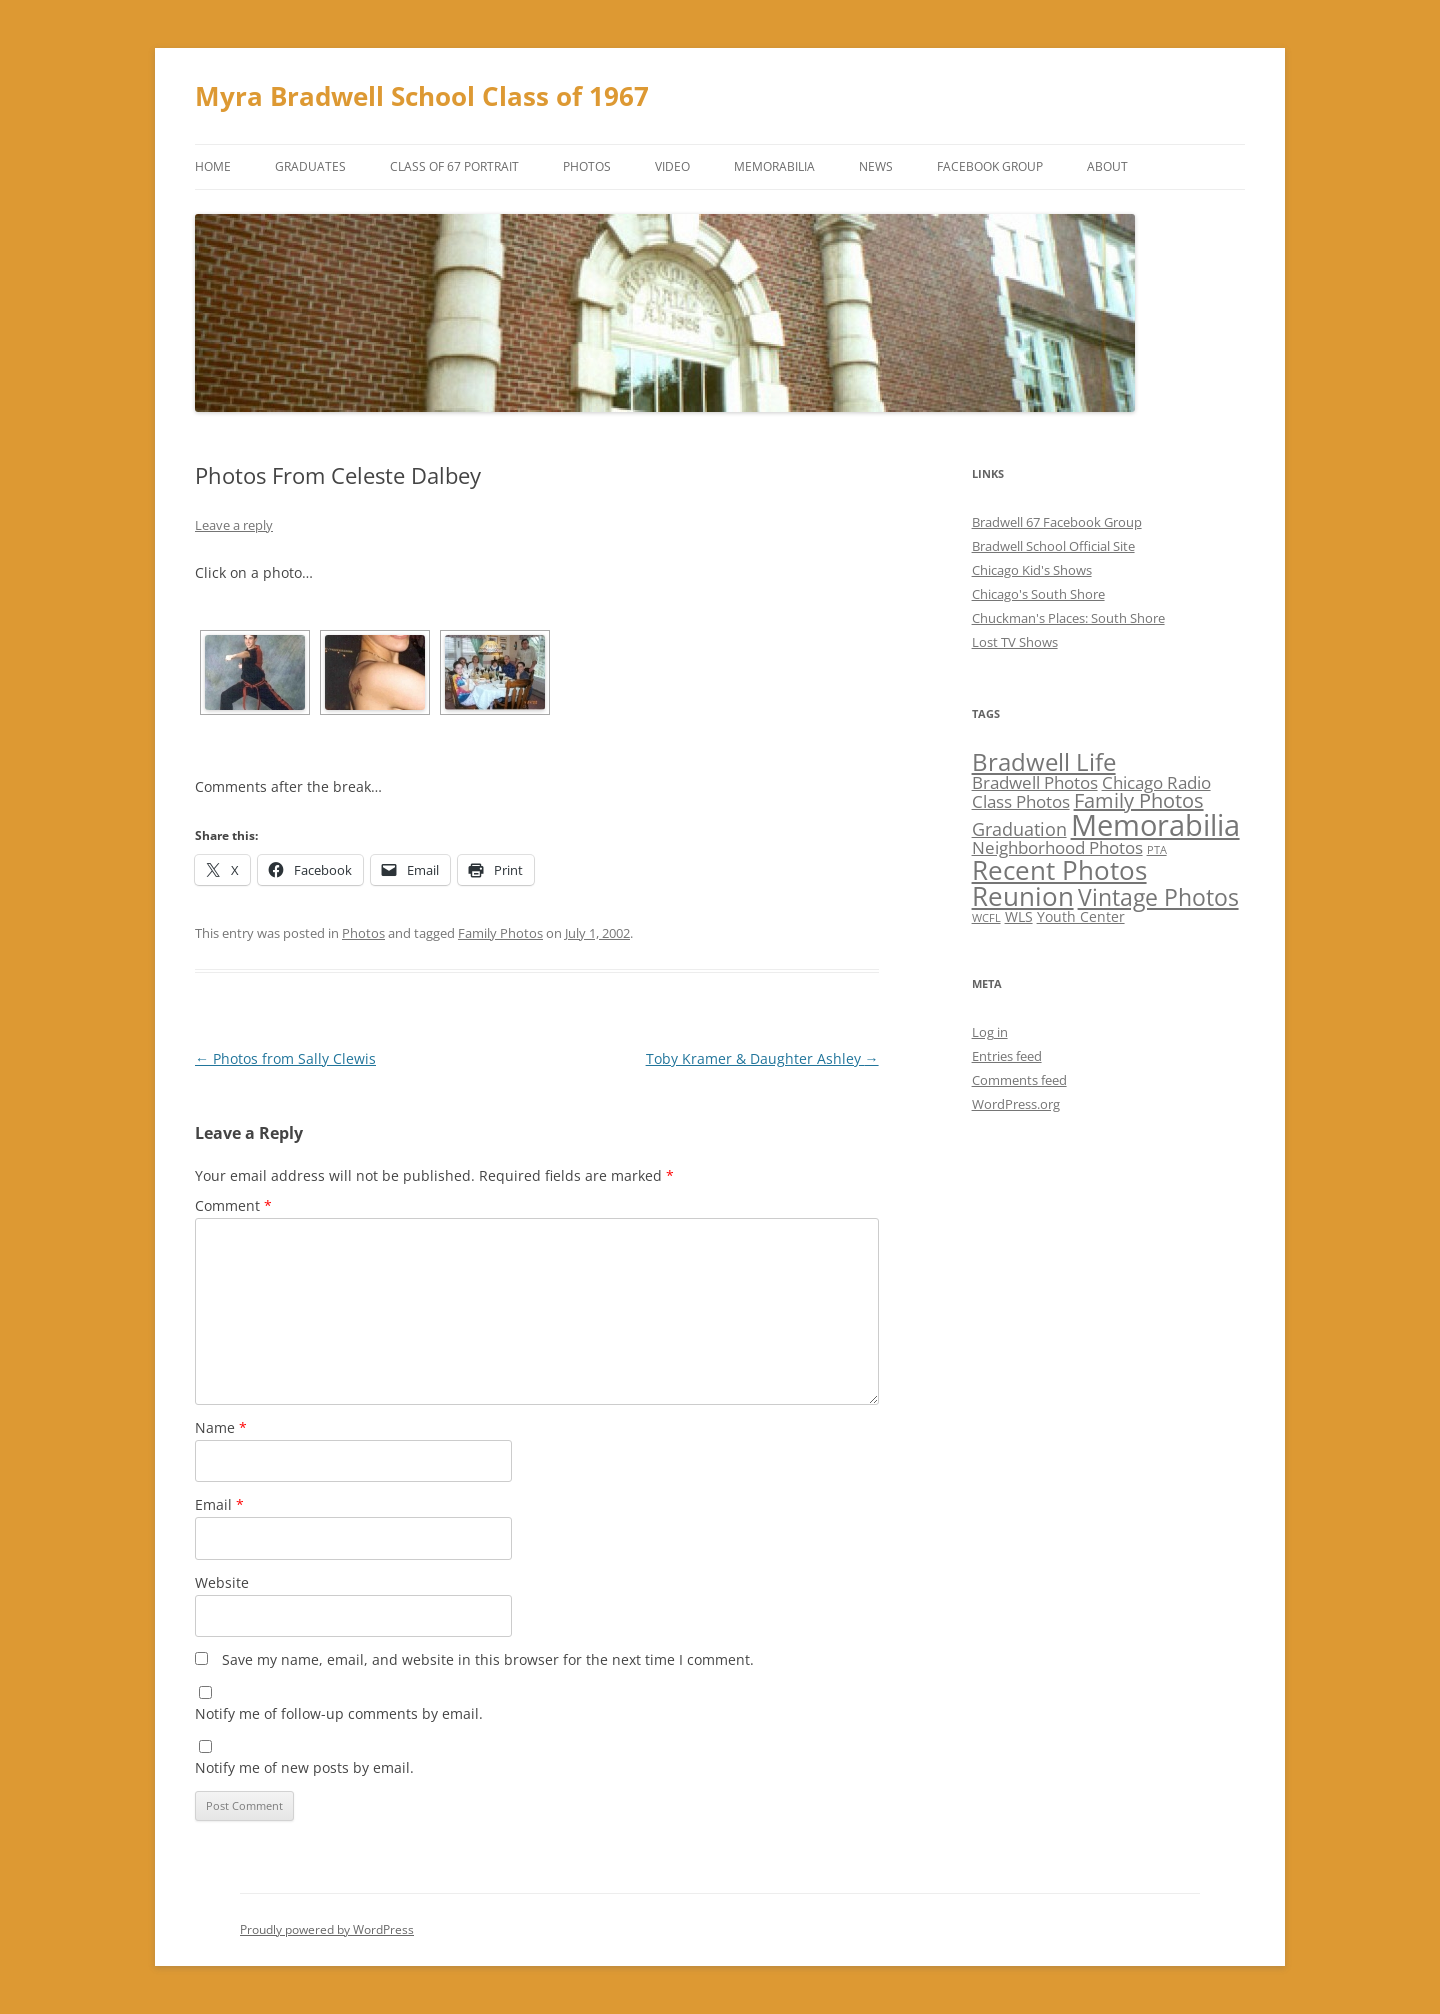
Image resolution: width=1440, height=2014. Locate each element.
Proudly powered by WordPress (327, 1929)
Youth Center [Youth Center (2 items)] (1081, 916)
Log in (990, 1032)
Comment (233, 1205)
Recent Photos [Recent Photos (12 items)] (1059, 870)
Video (672, 166)
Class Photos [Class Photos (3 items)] (1021, 801)
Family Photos (500, 933)
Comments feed (1019, 1080)
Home (213, 166)
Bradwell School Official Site (1053, 546)
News (876, 166)
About (1107, 166)
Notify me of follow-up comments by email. (339, 1713)
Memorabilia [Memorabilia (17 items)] (1155, 825)
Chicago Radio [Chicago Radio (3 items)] (1156, 782)
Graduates (310, 166)
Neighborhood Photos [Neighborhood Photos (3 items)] (1057, 847)
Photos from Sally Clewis (285, 1058)
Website (222, 1582)
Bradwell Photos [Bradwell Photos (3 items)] (1035, 782)
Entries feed (1007, 1056)
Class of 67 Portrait (454, 166)
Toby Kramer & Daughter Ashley (762, 1058)
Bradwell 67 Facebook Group (1057, 522)
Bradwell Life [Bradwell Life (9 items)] (1044, 761)
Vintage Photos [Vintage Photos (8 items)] (1158, 897)
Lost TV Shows (1015, 642)
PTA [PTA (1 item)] (1157, 850)
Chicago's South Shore (1038, 594)
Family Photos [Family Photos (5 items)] (1139, 800)
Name (221, 1427)
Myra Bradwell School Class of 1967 (422, 96)
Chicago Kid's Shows (1032, 570)
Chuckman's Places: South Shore (1068, 618)
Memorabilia (774, 166)
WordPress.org (1016, 1104)
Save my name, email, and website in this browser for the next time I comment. (488, 1659)
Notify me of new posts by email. (304, 1767)
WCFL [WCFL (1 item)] (986, 918)
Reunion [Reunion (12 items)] (1023, 896)
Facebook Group (990, 166)
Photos (587, 166)
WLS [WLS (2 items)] (1019, 916)
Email (219, 1504)
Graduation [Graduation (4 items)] (1019, 828)
